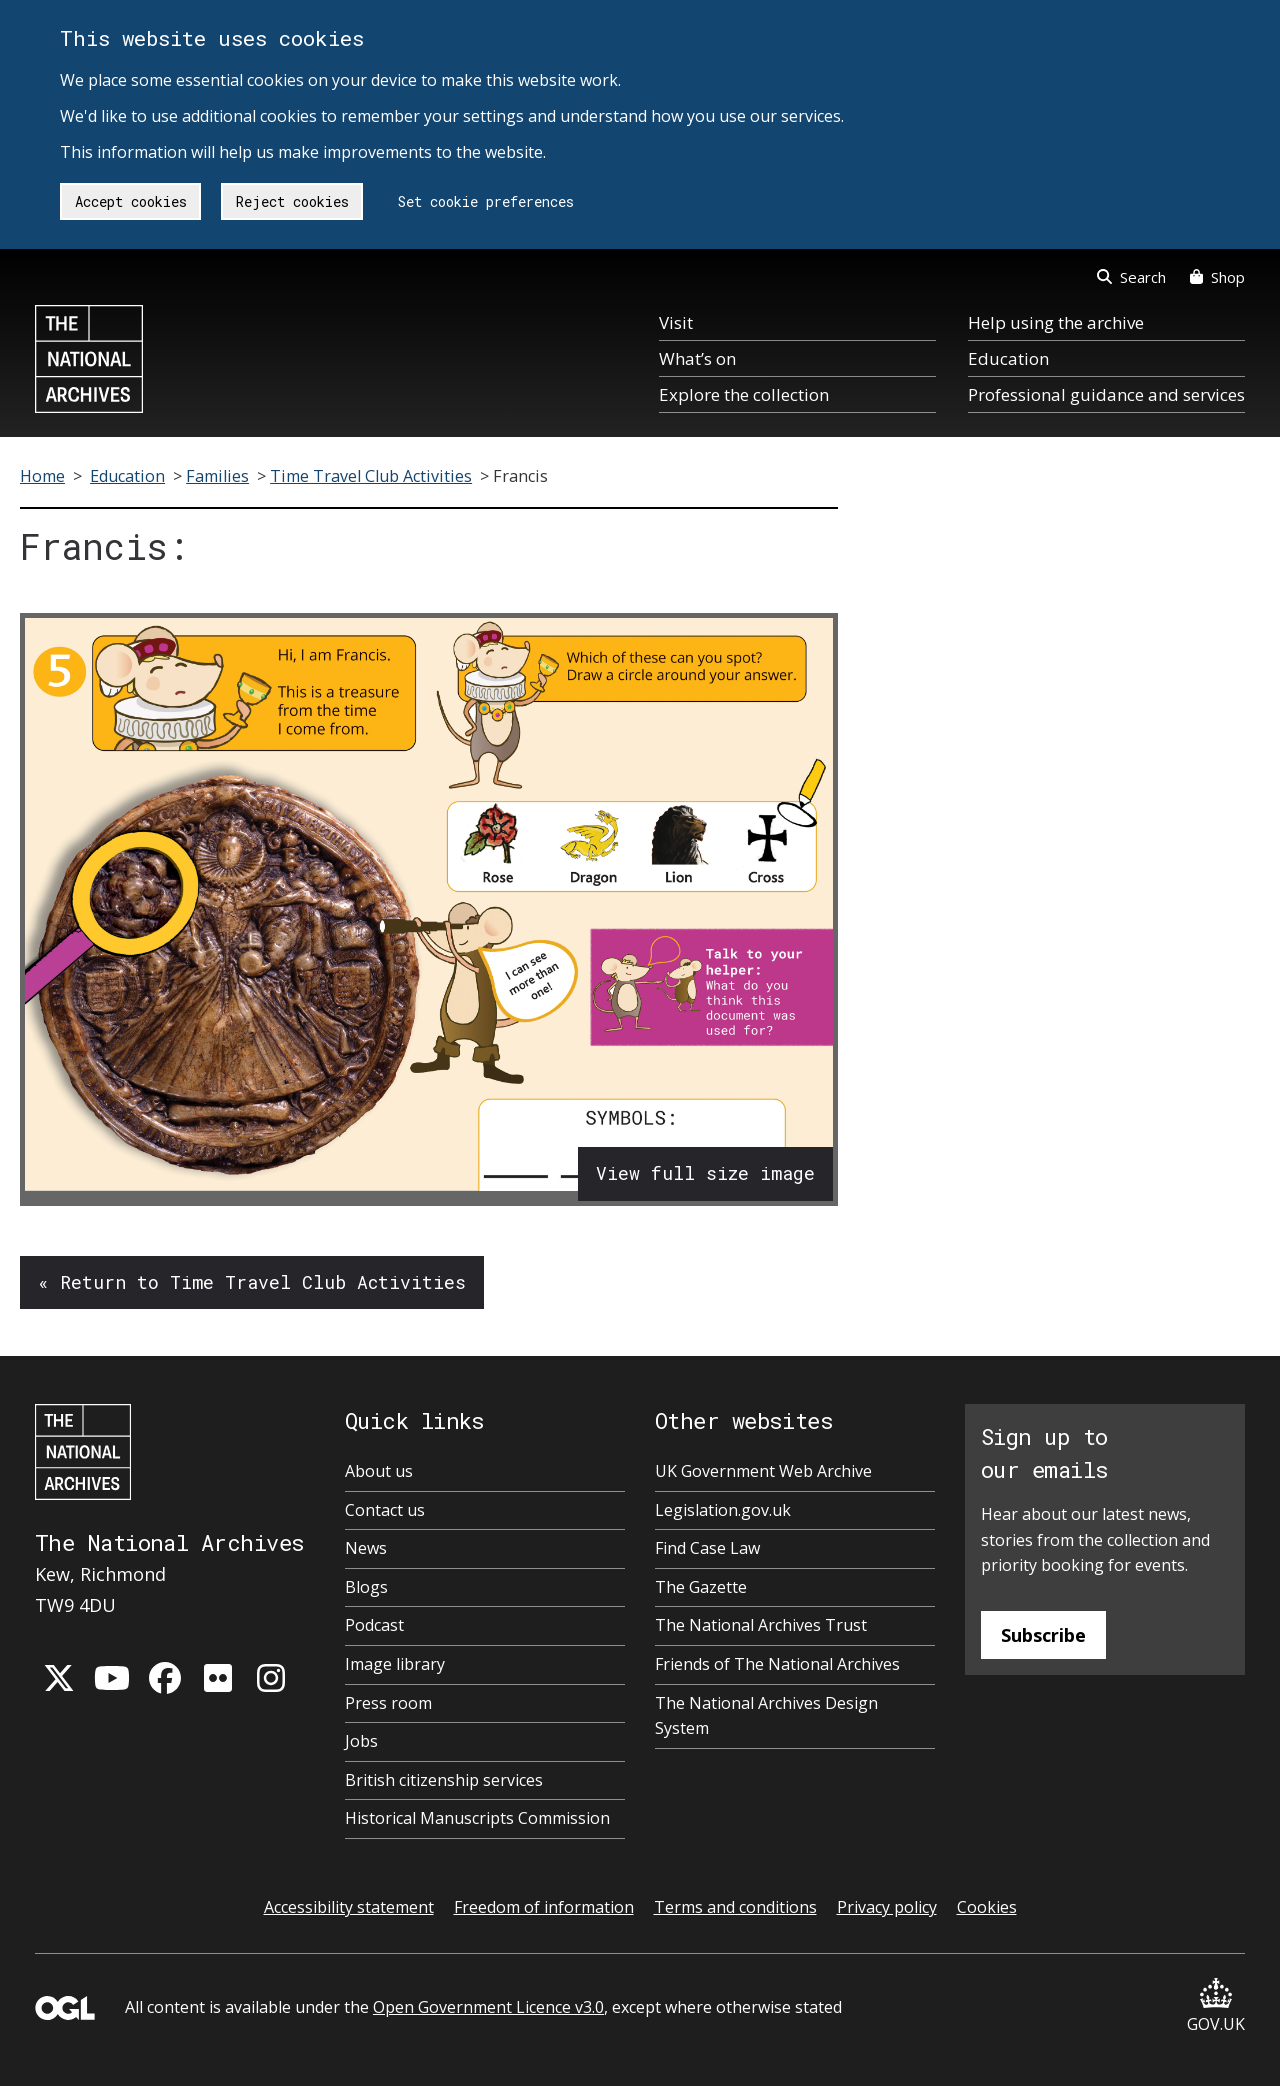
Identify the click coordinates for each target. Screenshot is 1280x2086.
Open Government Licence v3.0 (488, 2007)
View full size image (705, 1173)
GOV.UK (1216, 2006)
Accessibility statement (349, 1907)
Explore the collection (744, 394)
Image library (395, 1664)
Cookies (987, 1907)
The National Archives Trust (761, 1625)
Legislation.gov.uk (723, 1510)
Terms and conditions (735, 1907)
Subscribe (1043, 1635)
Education (1008, 358)
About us (379, 1471)
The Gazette (701, 1587)
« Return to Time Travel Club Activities (252, 1282)
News (366, 1548)
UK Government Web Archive (763, 1471)
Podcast (374, 1625)
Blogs (366, 1587)
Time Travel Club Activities (371, 476)
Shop (1217, 277)
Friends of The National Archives (777, 1664)
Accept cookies (131, 201)
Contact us (385, 1510)
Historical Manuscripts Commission (477, 1818)
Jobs (361, 1741)
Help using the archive (1056, 322)
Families (217, 476)
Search (1131, 277)
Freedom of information (544, 1907)
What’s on (697, 358)
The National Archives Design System (766, 1716)
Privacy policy (887, 1907)
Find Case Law (707, 1548)
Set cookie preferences (486, 201)
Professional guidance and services (1106, 394)
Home (42, 476)
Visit (676, 322)
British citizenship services (444, 1780)
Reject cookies (292, 201)
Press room (388, 1703)
